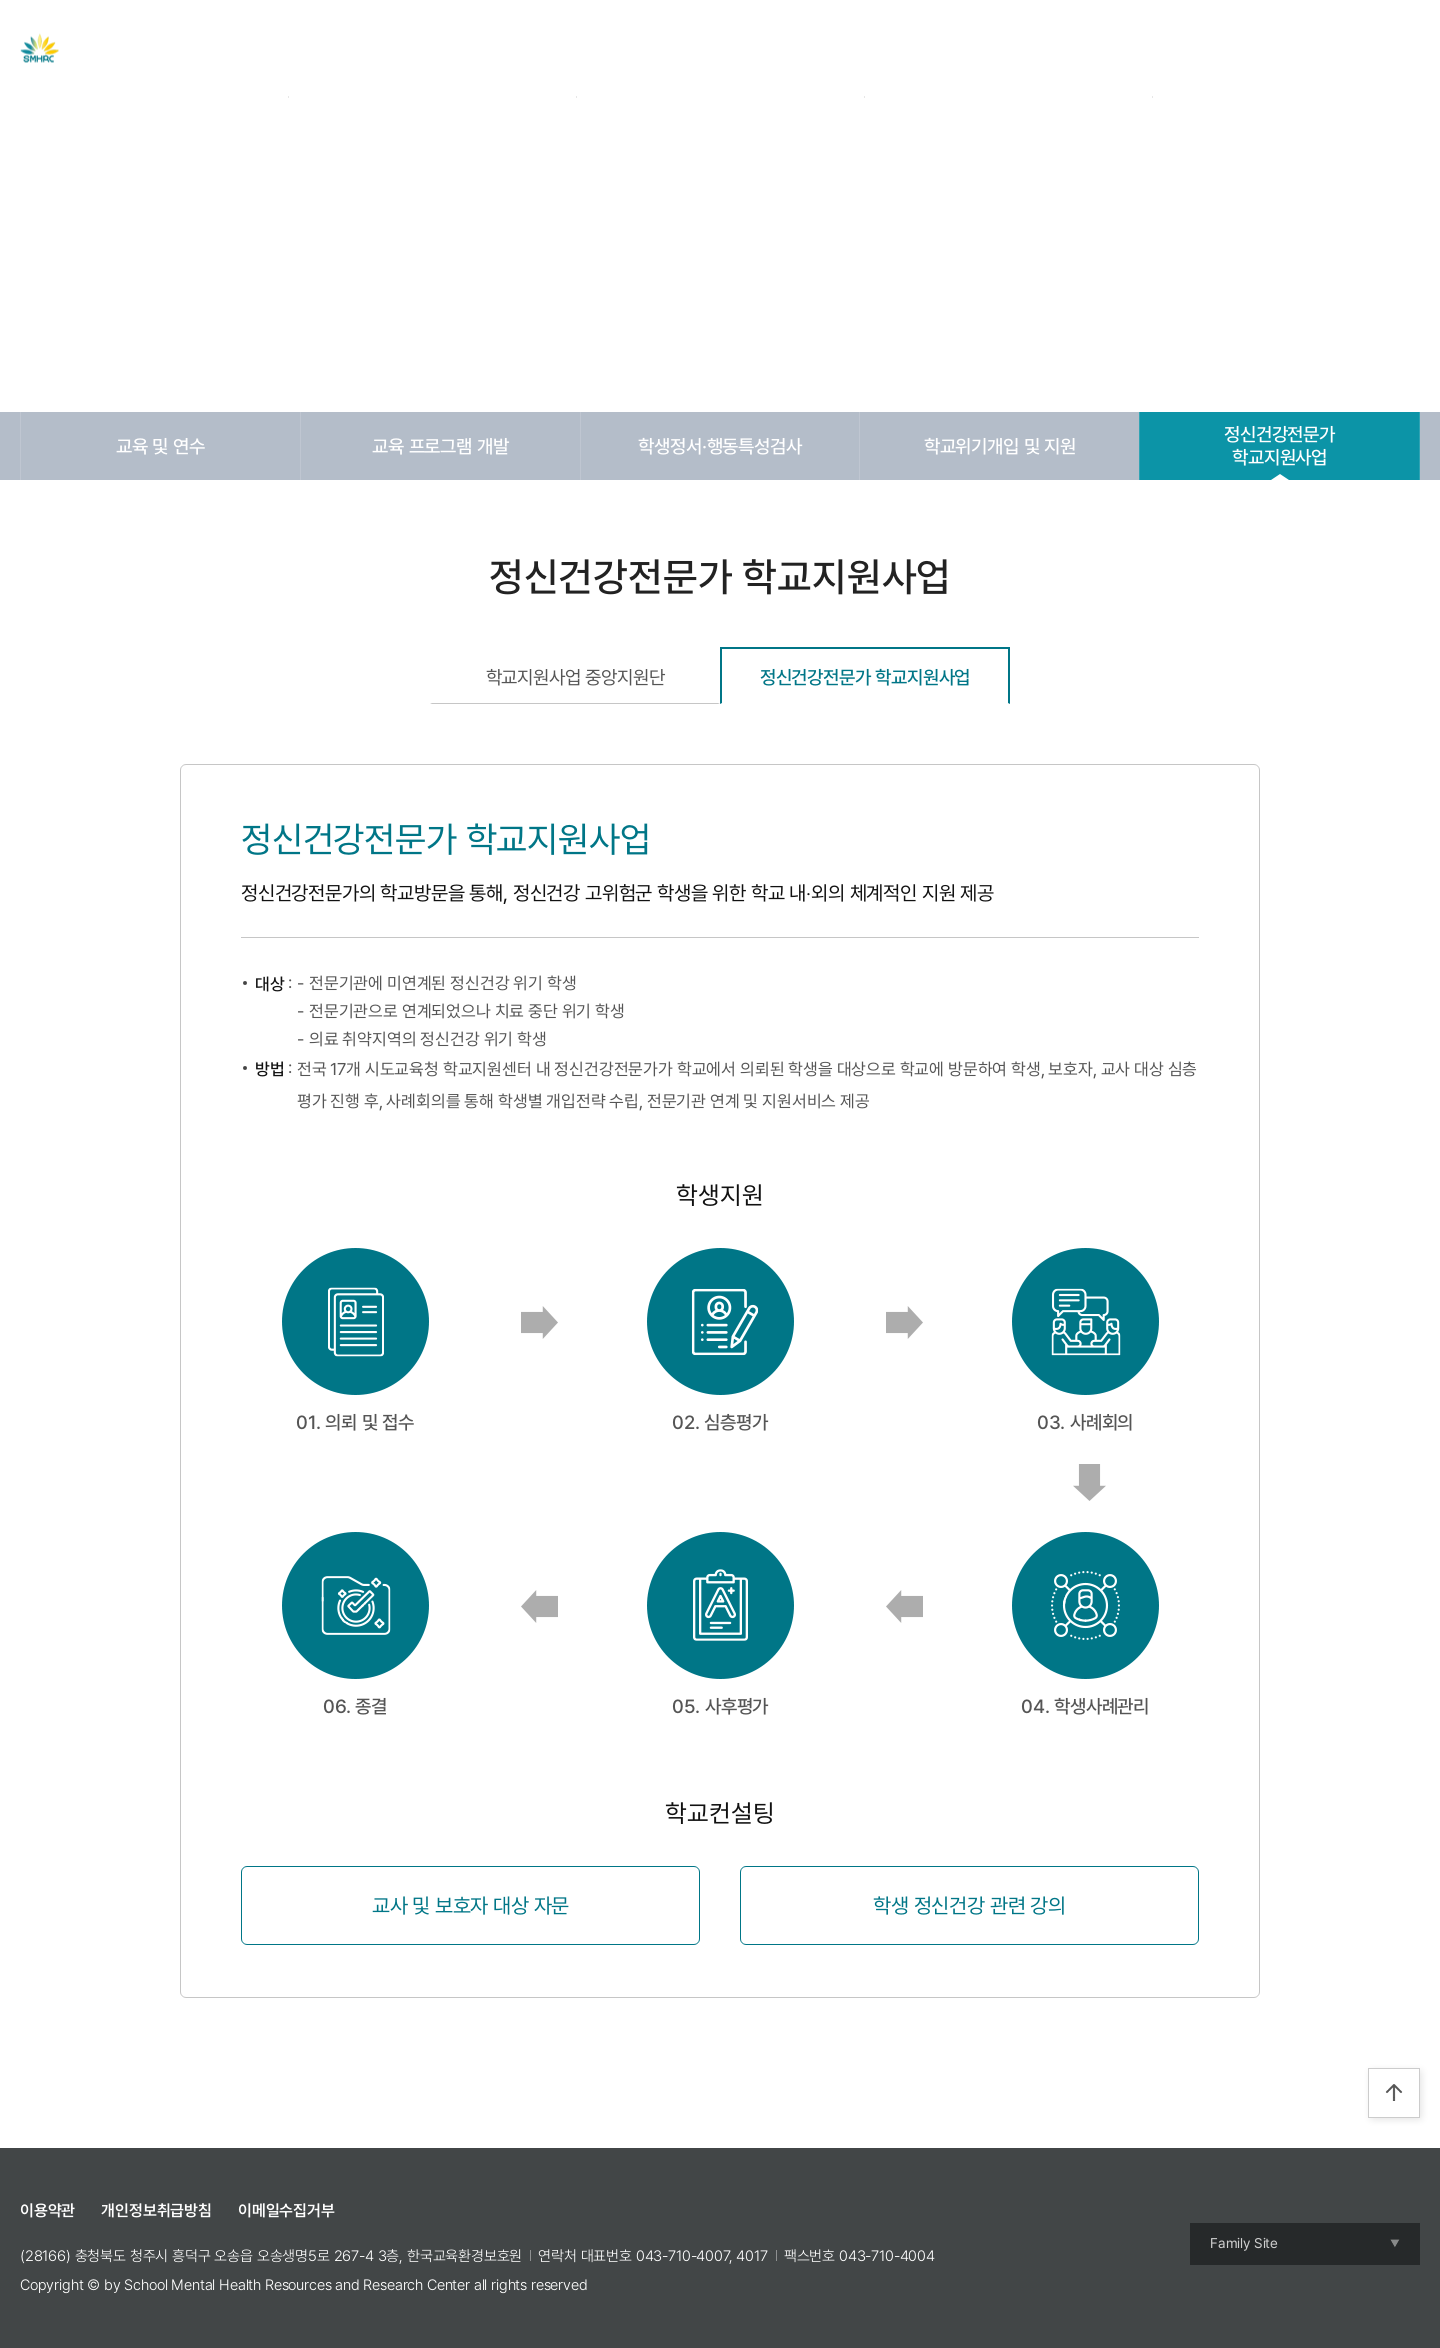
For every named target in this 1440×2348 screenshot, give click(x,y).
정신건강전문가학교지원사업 (1279, 445)
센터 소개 (500, 49)
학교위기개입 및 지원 (1000, 446)
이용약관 (47, 2210)
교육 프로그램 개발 (440, 446)
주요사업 (601, 49)
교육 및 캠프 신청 (813, 49)
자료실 (694, 49)
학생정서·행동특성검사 (719, 446)
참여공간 (940, 49)
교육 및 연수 (160, 446)
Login (1269, 49)
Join (1318, 49)
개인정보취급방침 (156, 2210)
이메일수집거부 (286, 2210)
